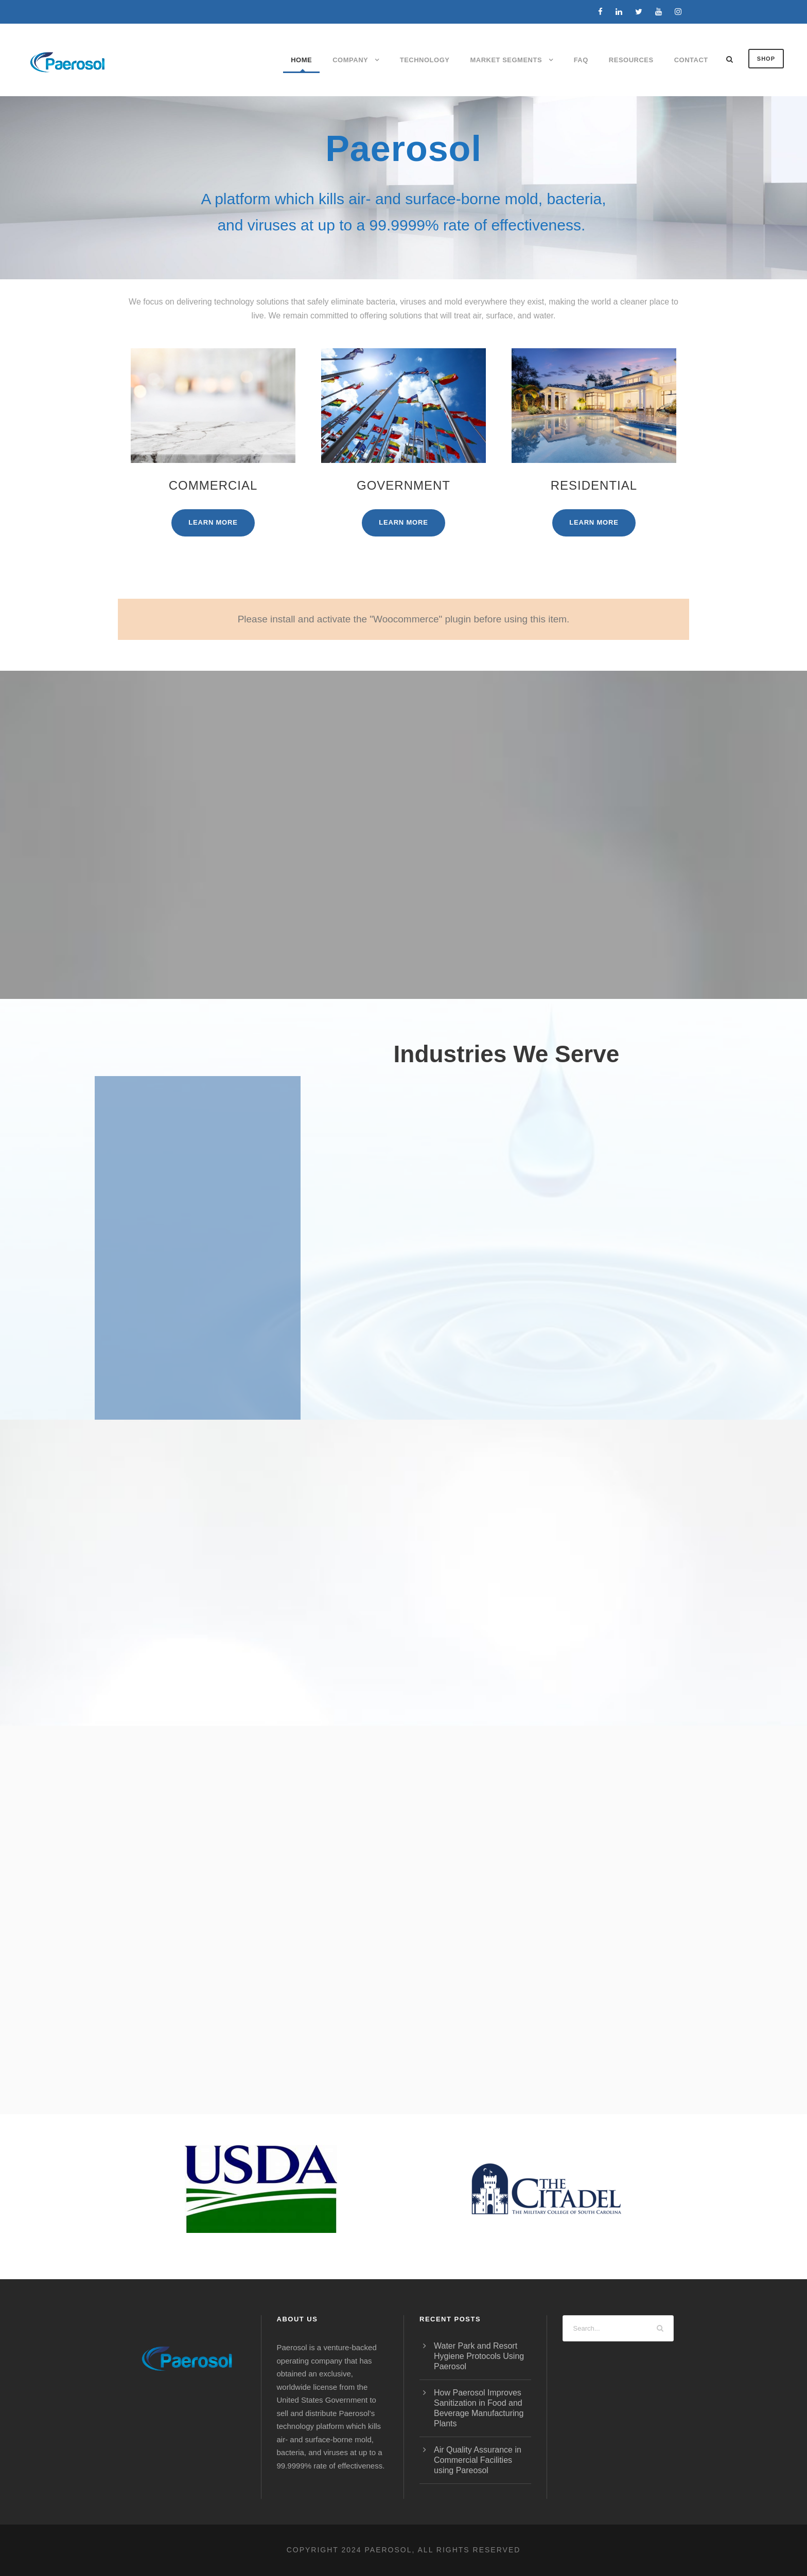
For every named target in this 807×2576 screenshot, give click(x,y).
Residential (594, 485)
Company (350, 60)
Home (301, 60)
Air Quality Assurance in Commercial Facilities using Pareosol (477, 2460)
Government (403, 485)
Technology (425, 60)
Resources (631, 60)
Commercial (213, 485)
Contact (691, 60)
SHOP (766, 59)
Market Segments (506, 60)
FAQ (581, 60)
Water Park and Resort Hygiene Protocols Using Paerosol (479, 2356)
